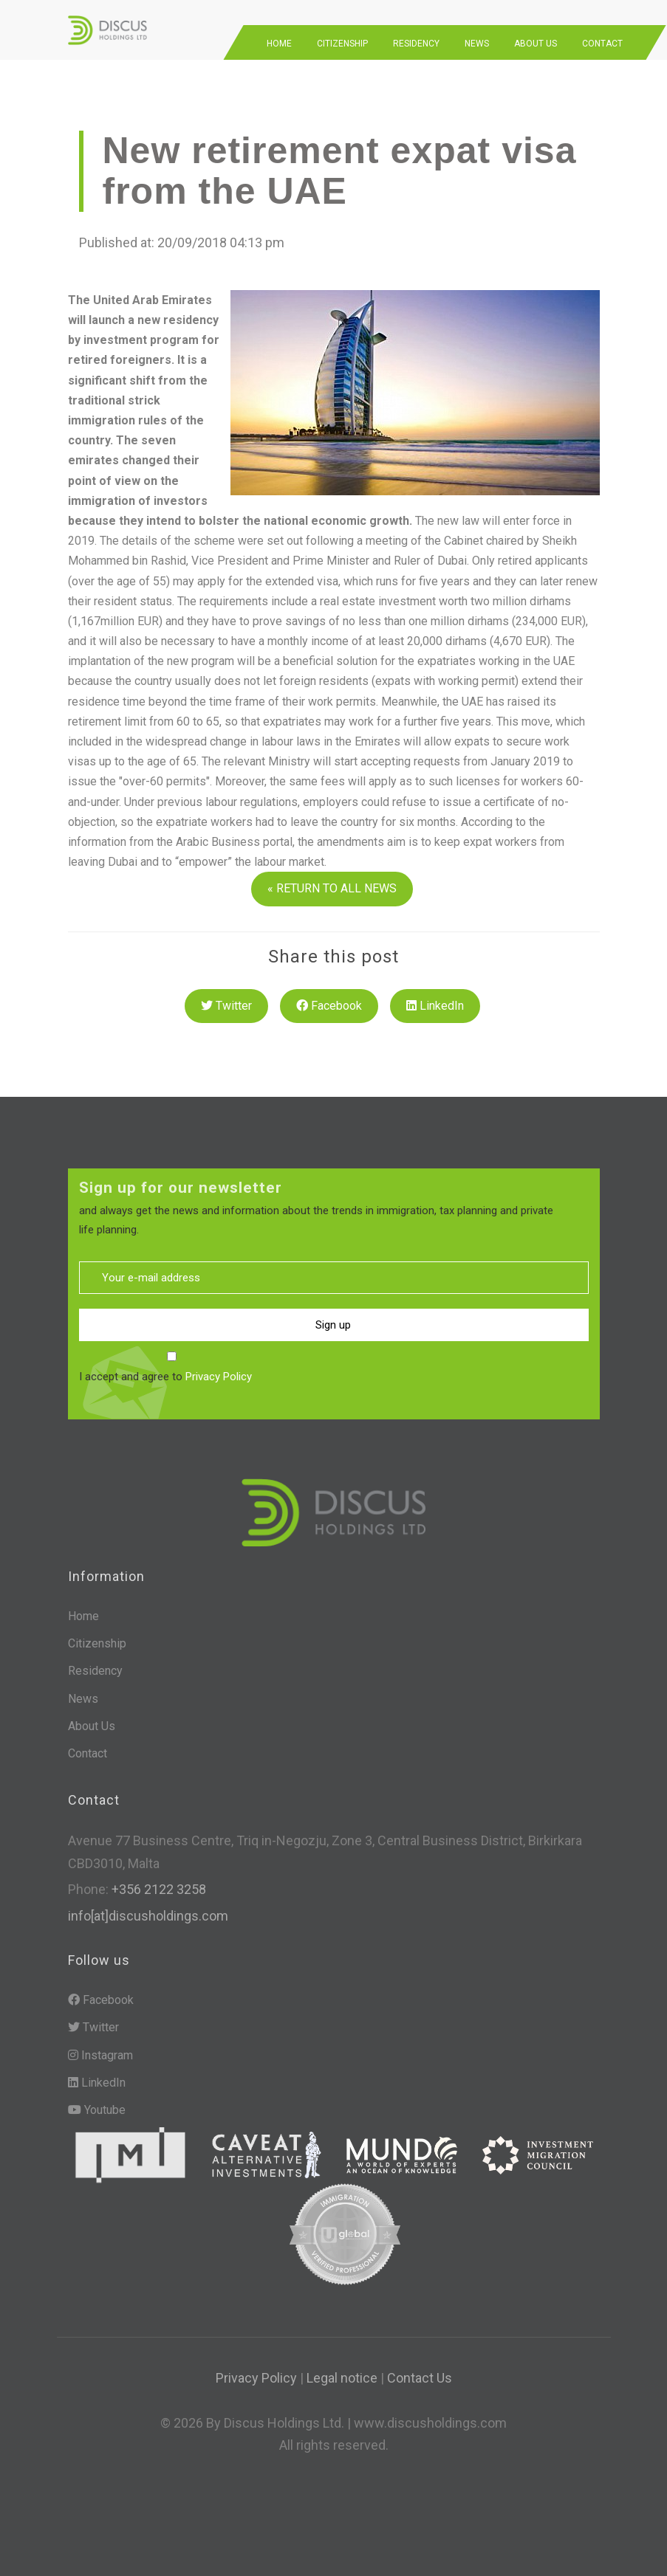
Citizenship (342, 35)
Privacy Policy (218, 1368)
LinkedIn (435, 997)
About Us (535, 35)
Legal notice (342, 2369)
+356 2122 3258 (157, 1881)
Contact (602, 35)
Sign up (333, 1316)
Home (279, 35)
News (477, 35)
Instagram (100, 2046)
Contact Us (419, 2369)
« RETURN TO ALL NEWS (332, 880)
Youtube (97, 2102)
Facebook (329, 997)
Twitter (226, 997)
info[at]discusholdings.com (148, 1907)
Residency (416, 35)
